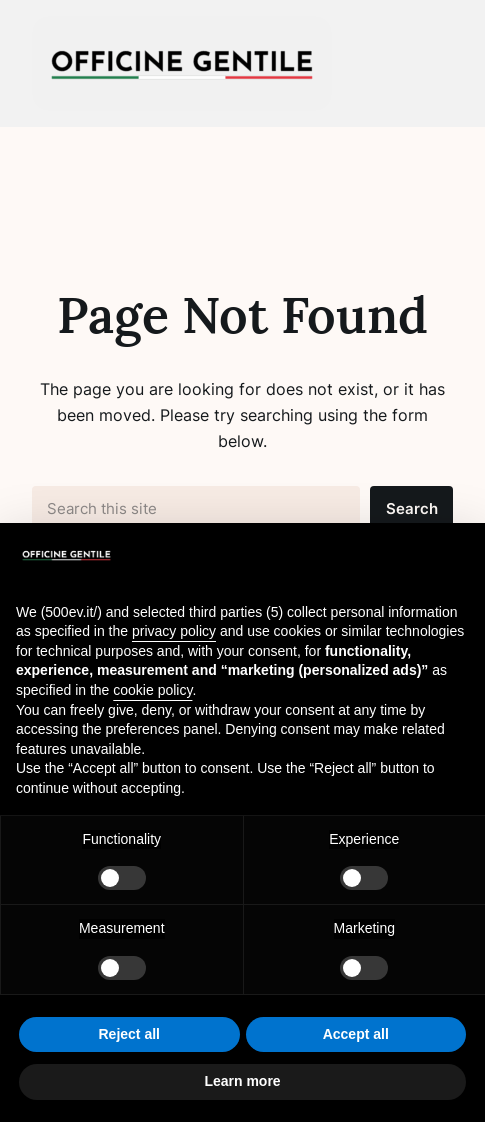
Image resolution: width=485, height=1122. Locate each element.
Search (412, 509)
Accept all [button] (356, 1034)
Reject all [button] (129, 1034)
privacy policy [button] (174, 631)
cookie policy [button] (152, 690)
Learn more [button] (242, 1081)
